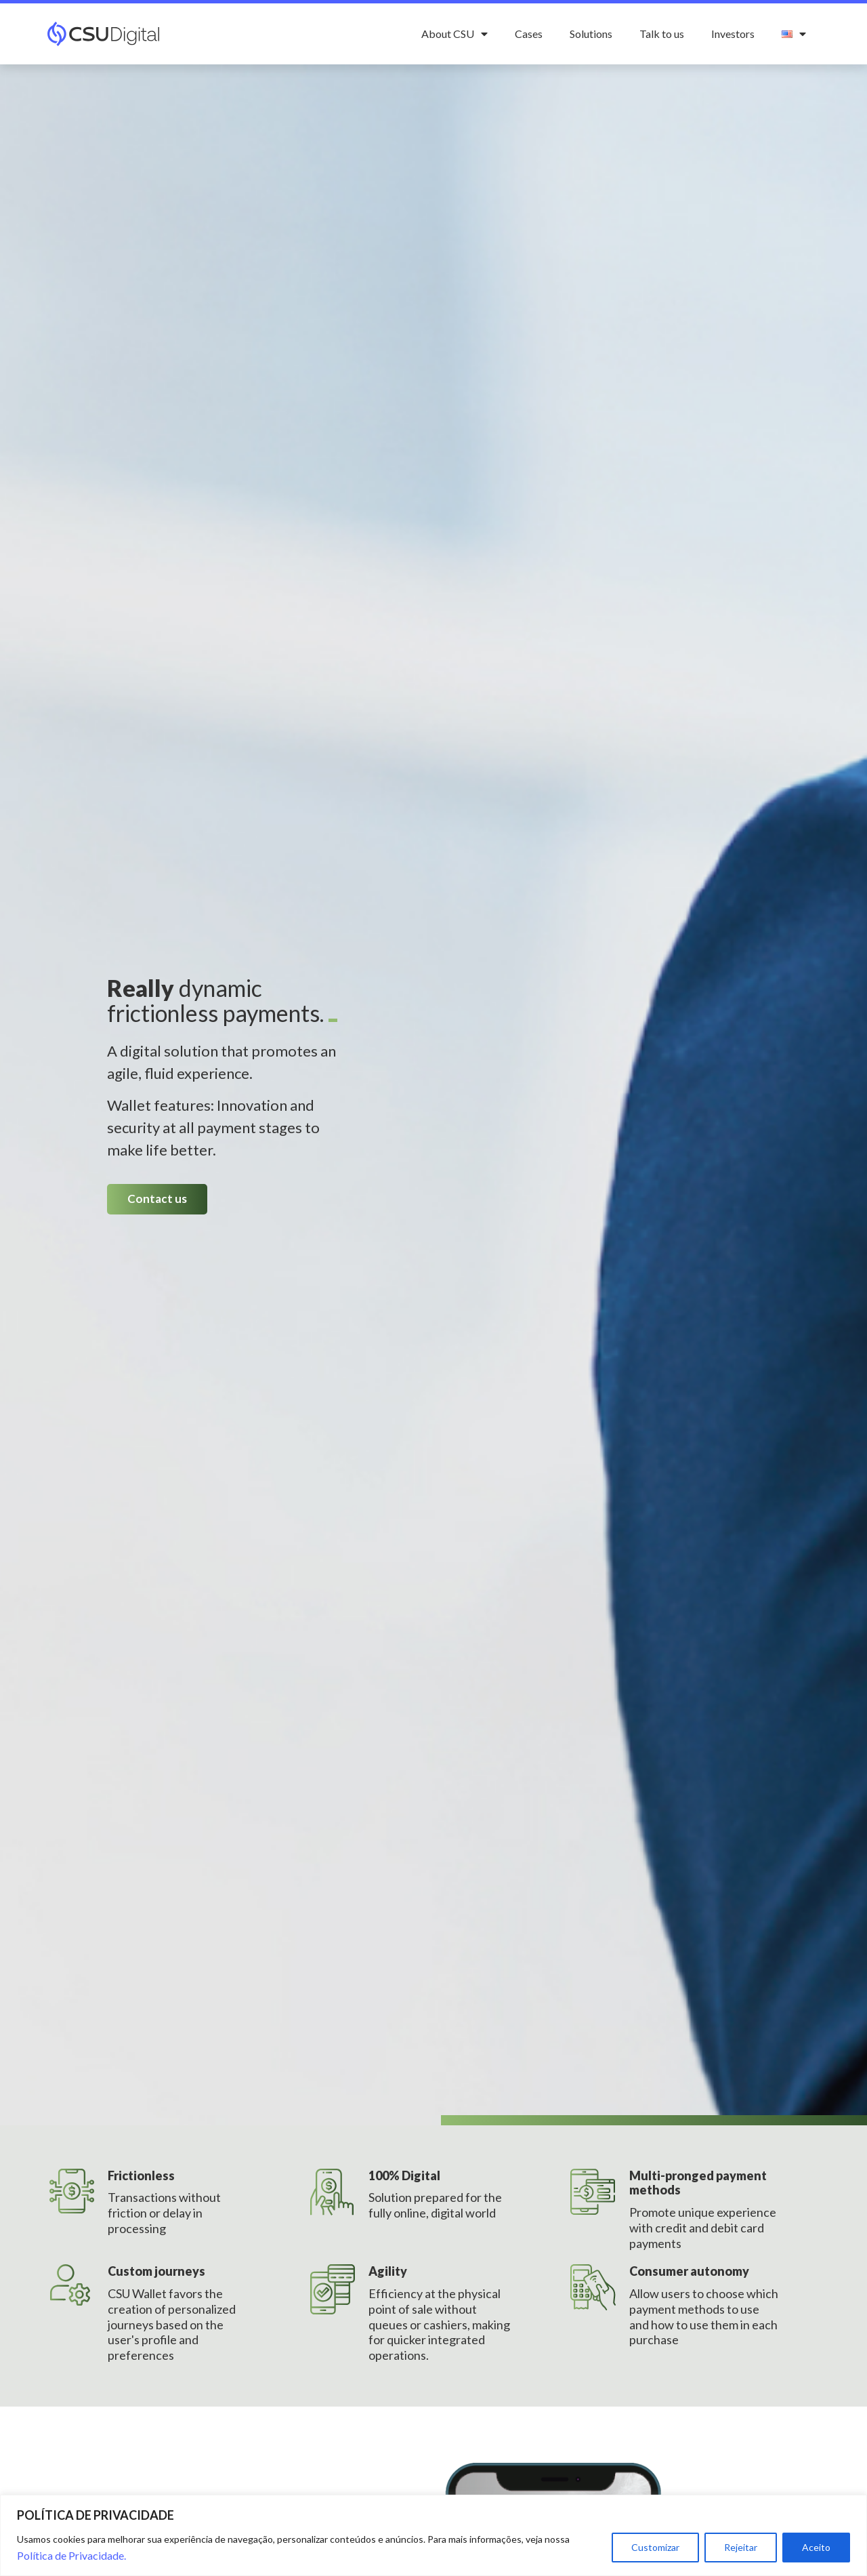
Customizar (655, 2547)
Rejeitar (740, 2547)
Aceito (816, 2547)
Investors (733, 33)
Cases (529, 33)
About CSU (454, 34)
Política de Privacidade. (71, 2555)
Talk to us (661, 33)
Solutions (591, 33)
